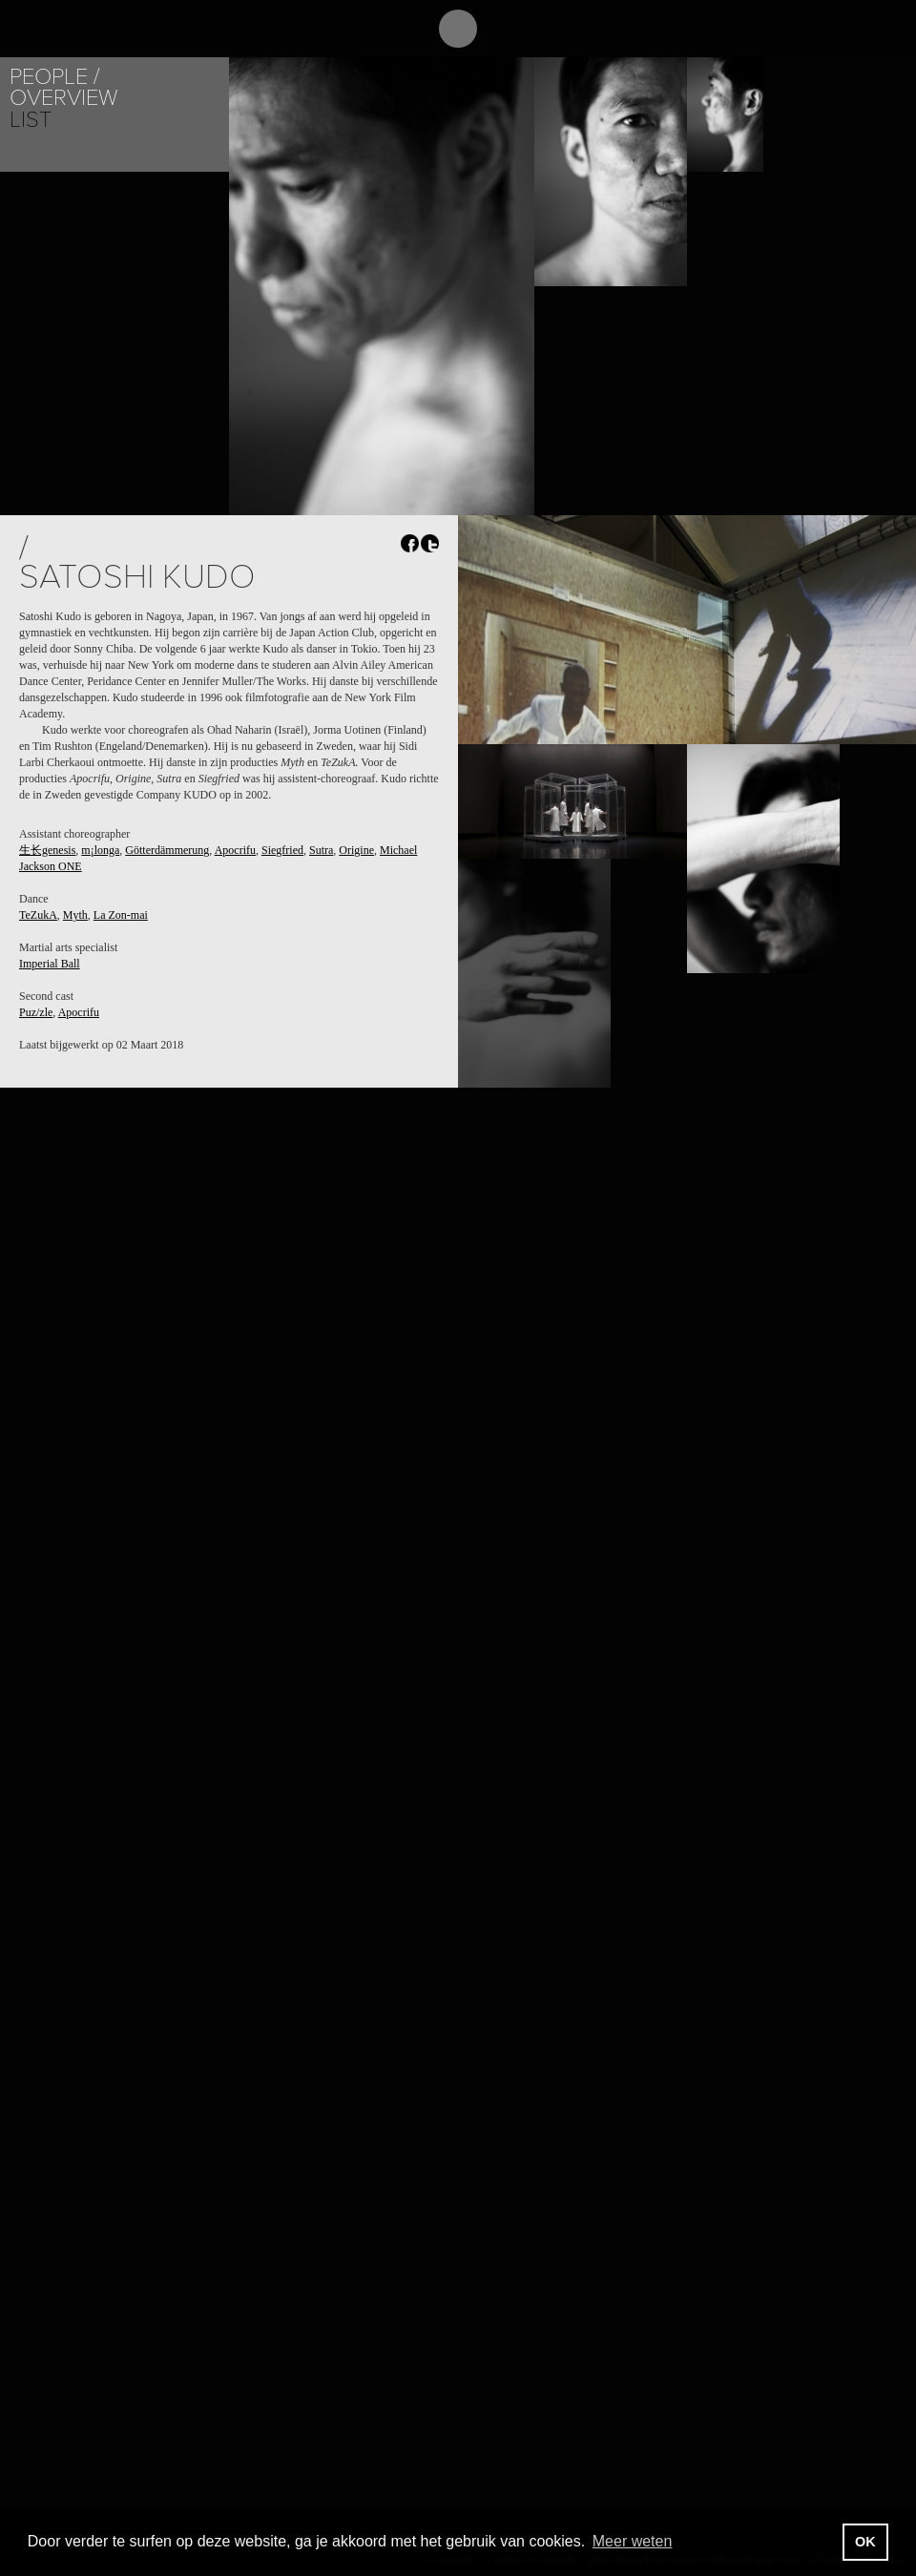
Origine (356, 850)
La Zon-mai (121, 915)
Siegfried (282, 850)
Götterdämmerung (167, 850)
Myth (75, 915)
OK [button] (865, 2541)
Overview (63, 98)
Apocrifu (235, 850)
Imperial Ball (49, 963)
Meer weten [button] (633, 2541)
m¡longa (100, 850)
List (31, 120)
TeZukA (38, 915)
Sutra (321, 850)
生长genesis (47, 850)
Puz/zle (35, 1012)
